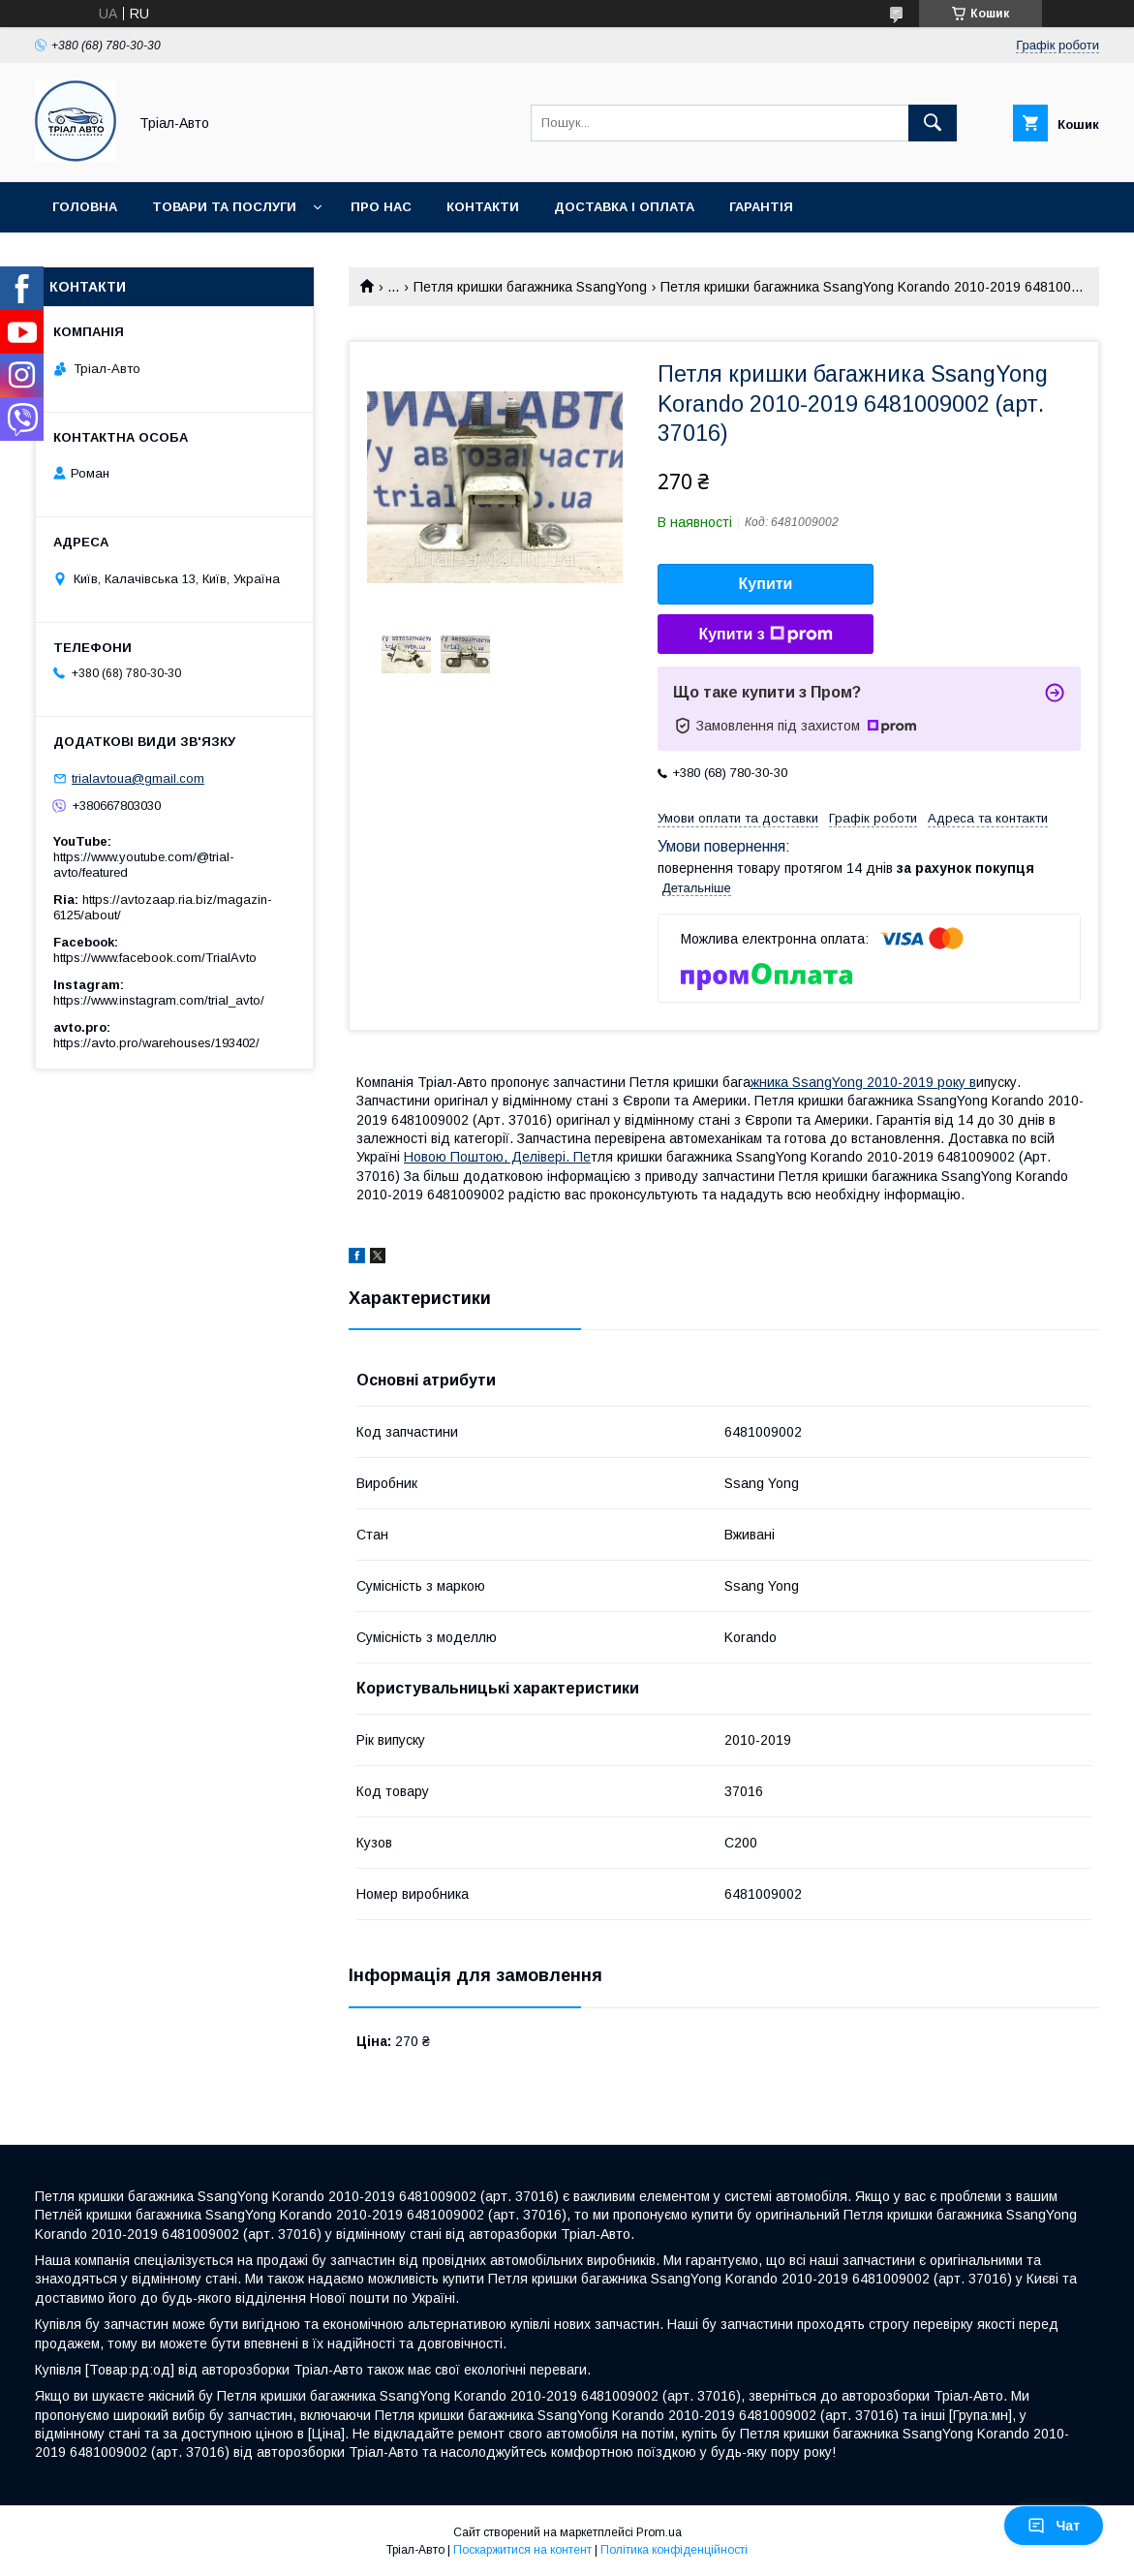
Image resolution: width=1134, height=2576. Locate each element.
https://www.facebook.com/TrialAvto (155, 957)
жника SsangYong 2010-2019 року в (863, 1082)
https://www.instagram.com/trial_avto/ (158, 1000)
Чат (1053, 2525)
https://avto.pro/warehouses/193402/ (156, 1043)
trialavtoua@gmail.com (138, 778)
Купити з (765, 634)
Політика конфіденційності (674, 2550)
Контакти (482, 207)
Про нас (381, 207)
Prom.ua (659, 2532)
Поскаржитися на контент (522, 2550)
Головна (84, 207)
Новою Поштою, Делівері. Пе (497, 1156)
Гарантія (761, 207)
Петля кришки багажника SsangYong (530, 287)
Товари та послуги (224, 207)
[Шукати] (932, 123)
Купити (766, 583)
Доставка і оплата (624, 207)
